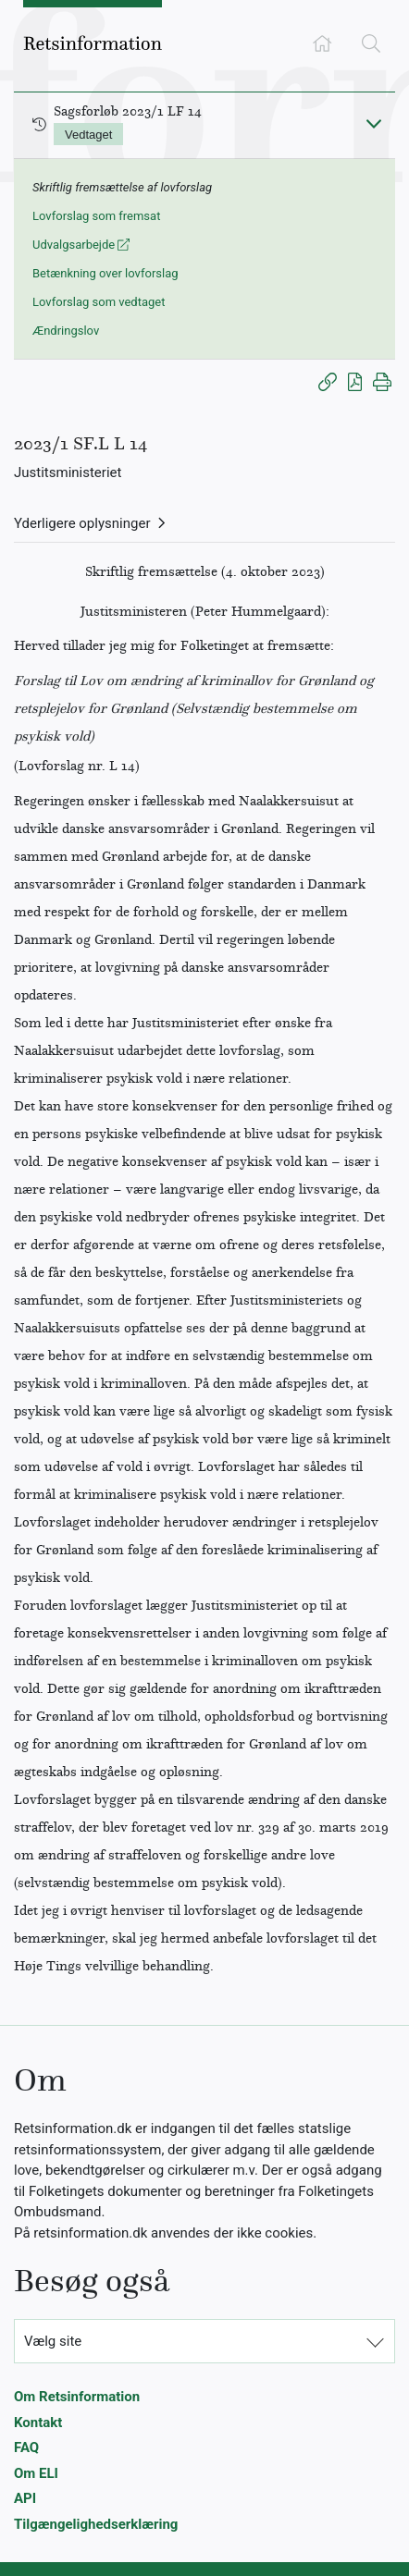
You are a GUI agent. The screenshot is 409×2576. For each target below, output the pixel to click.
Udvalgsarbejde (81, 244)
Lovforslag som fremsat (96, 216)
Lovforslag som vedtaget (98, 302)
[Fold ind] (374, 123)
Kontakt (38, 2422)
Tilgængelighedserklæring (96, 2524)
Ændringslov (65, 330)
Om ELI (36, 2473)
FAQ (26, 2447)
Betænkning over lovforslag (105, 273)
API (25, 2498)
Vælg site (52, 2341)
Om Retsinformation (77, 2396)
